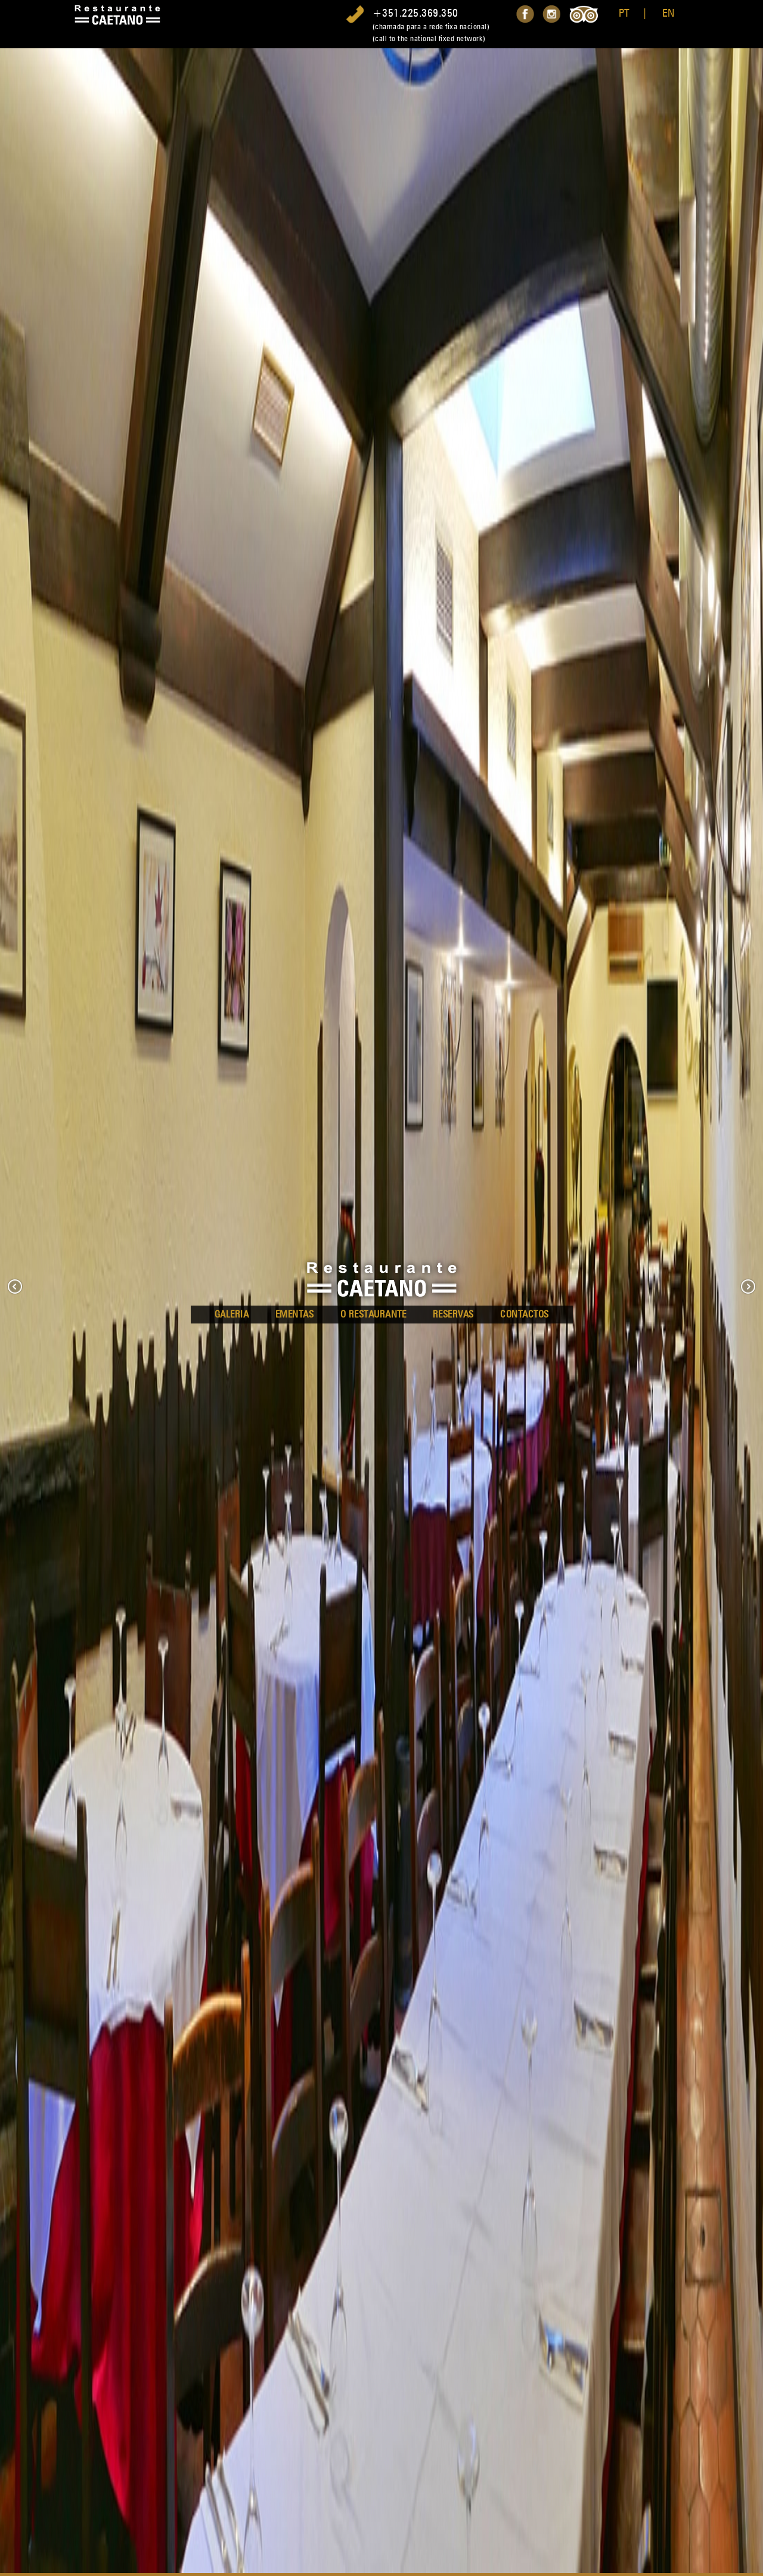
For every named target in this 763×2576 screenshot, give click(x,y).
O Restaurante (373, 1314)
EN (668, 12)
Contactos (524, 1314)
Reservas (453, 1314)
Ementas (294, 1314)
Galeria (232, 1314)
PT (624, 12)
